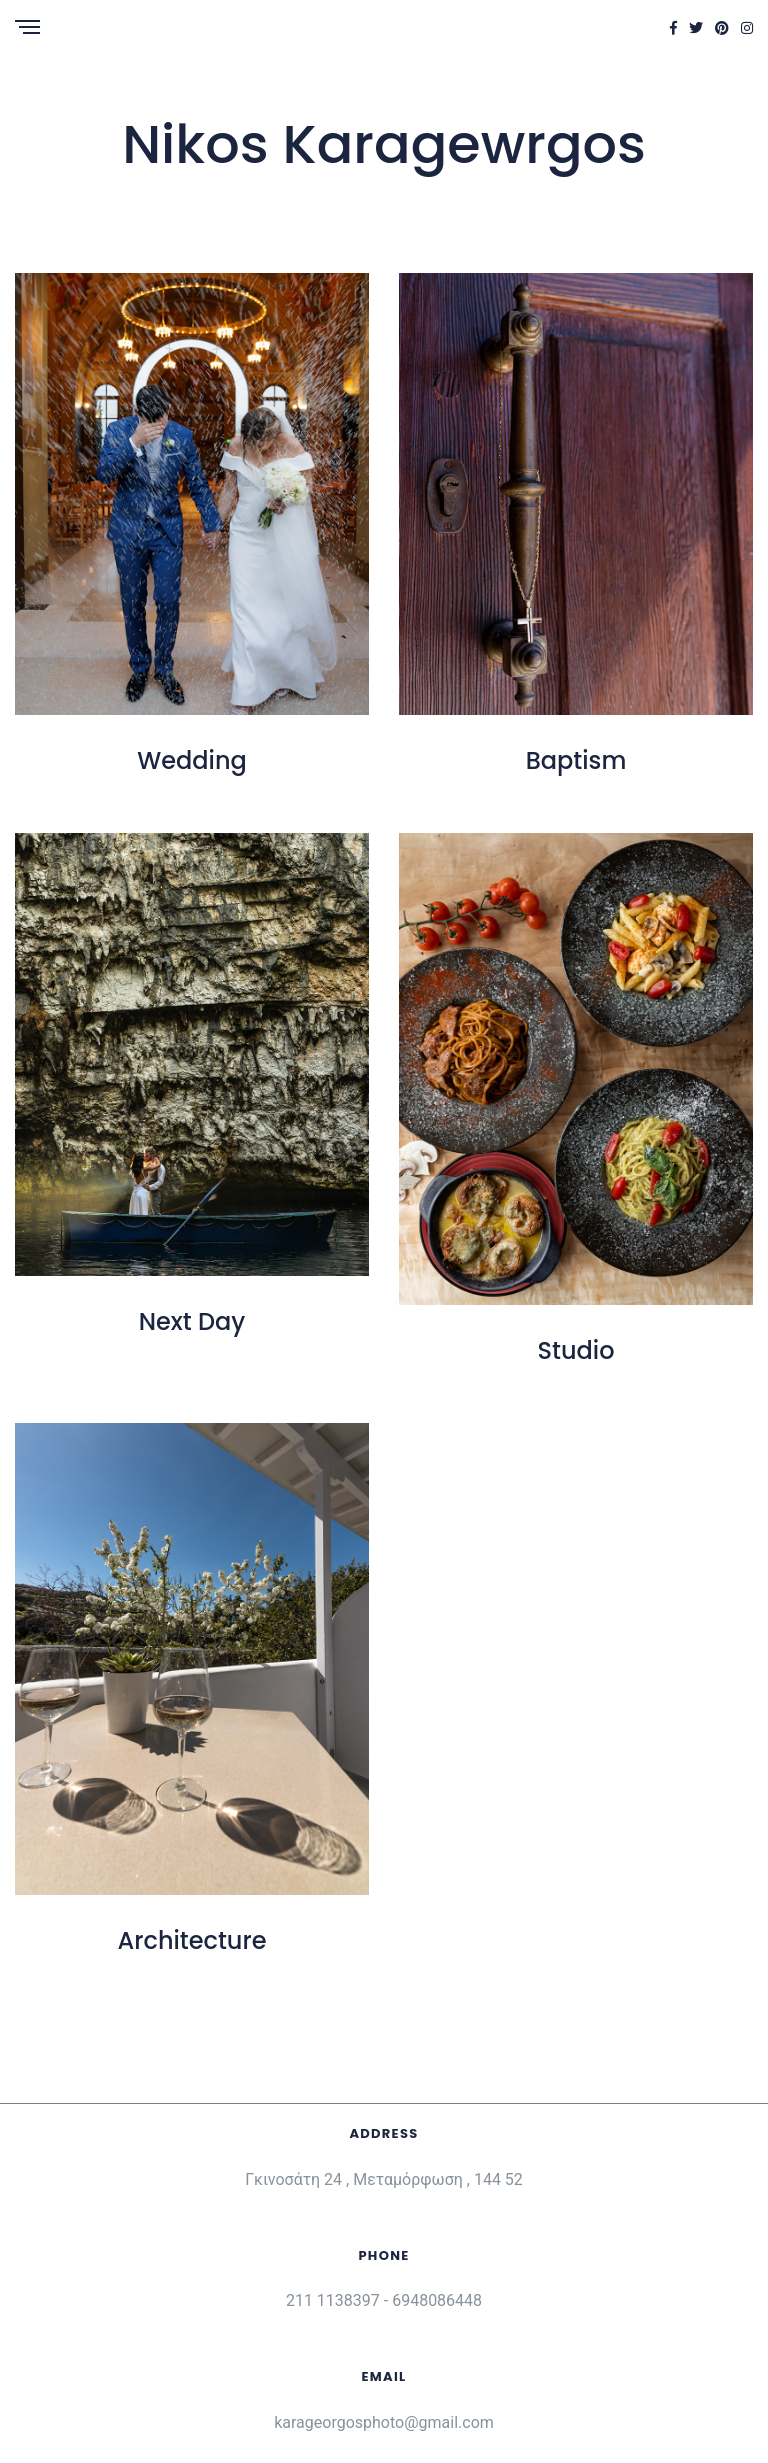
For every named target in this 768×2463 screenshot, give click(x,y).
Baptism (576, 760)
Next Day (192, 1321)
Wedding (192, 760)
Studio (576, 1350)
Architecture (192, 1940)
